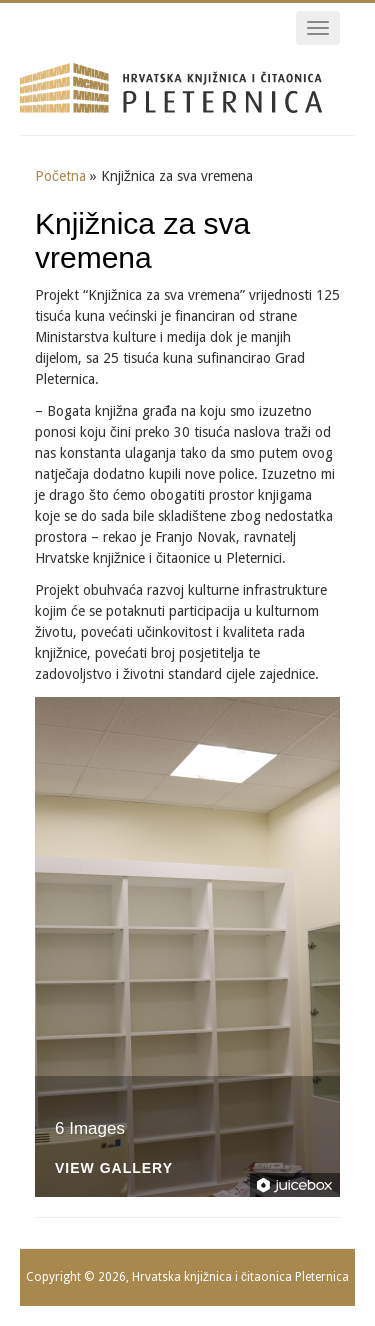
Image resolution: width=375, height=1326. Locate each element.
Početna (60, 176)
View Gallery (114, 1168)
